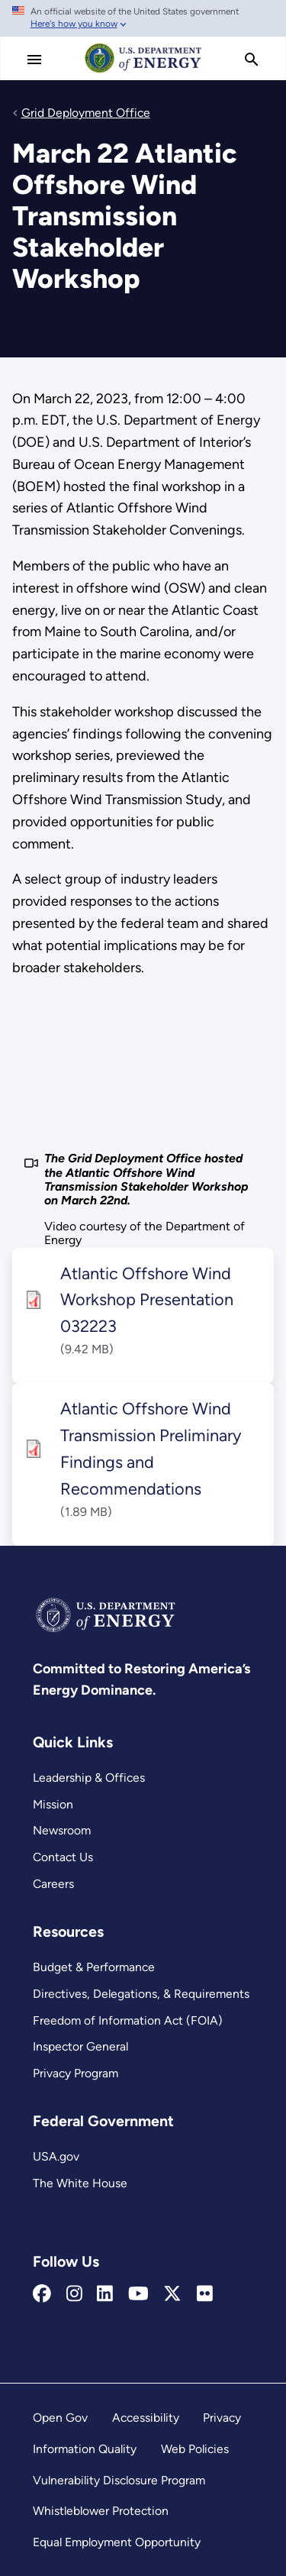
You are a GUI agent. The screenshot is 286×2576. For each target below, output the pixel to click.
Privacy (222, 2417)
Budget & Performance (94, 1967)
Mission (53, 1804)
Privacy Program (75, 2073)
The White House (80, 2183)
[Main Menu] (34, 59)
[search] (251, 59)
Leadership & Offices (89, 1777)
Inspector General (80, 2046)
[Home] (143, 72)
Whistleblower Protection (101, 2510)
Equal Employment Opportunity (117, 2542)
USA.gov (56, 2156)
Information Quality (85, 2449)
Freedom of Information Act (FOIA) (128, 2020)
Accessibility (145, 2417)
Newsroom (62, 1830)
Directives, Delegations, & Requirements (141, 1993)
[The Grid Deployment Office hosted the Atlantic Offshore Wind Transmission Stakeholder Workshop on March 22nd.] (143, 1065)
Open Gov (60, 2417)
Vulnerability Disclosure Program (119, 2480)
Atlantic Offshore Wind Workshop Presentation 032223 (146, 1299)
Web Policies (195, 2449)
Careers (53, 1883)
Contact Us (63, 1857)
